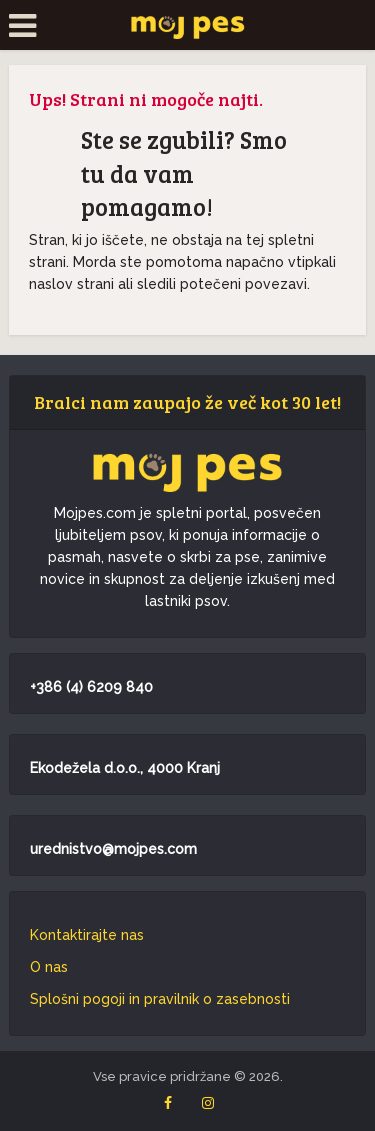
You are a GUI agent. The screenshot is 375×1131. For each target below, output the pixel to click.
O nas (49, 967)
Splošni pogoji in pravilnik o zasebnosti (160, 999)
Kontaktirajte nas (87, 935)
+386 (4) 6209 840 (91, 687)
